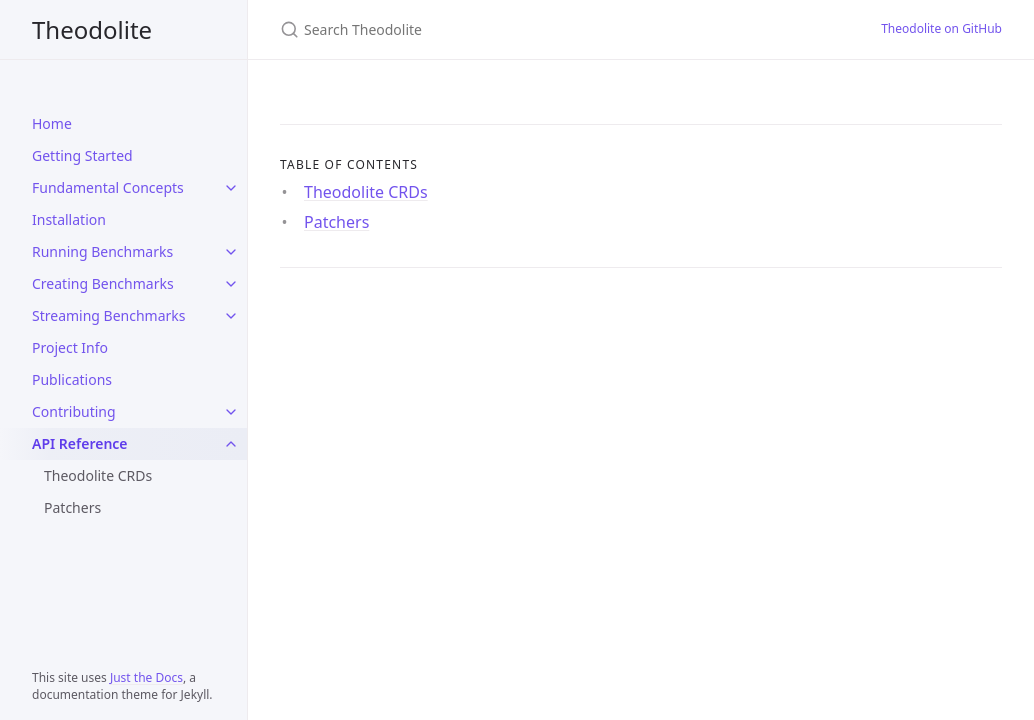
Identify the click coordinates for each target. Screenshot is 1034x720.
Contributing (74, 411)
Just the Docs (146, 677)
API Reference (80, 443)
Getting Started (82, 155)
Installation (69, 219)
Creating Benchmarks (103, 283)
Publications (72, 379)
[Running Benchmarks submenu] (231, 252)
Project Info (70, 347)
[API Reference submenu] (231, 444)
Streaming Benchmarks (109, 315)
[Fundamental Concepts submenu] (231, 188)
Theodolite (92, 29)
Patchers (72, 507)
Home (52, 123)
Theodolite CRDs (98, 475)
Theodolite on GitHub (941, 28)
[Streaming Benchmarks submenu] (231, 316)
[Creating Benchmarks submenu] (231, 284)
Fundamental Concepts (108, 187)
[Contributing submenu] (231, 412)
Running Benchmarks (102, 251)
